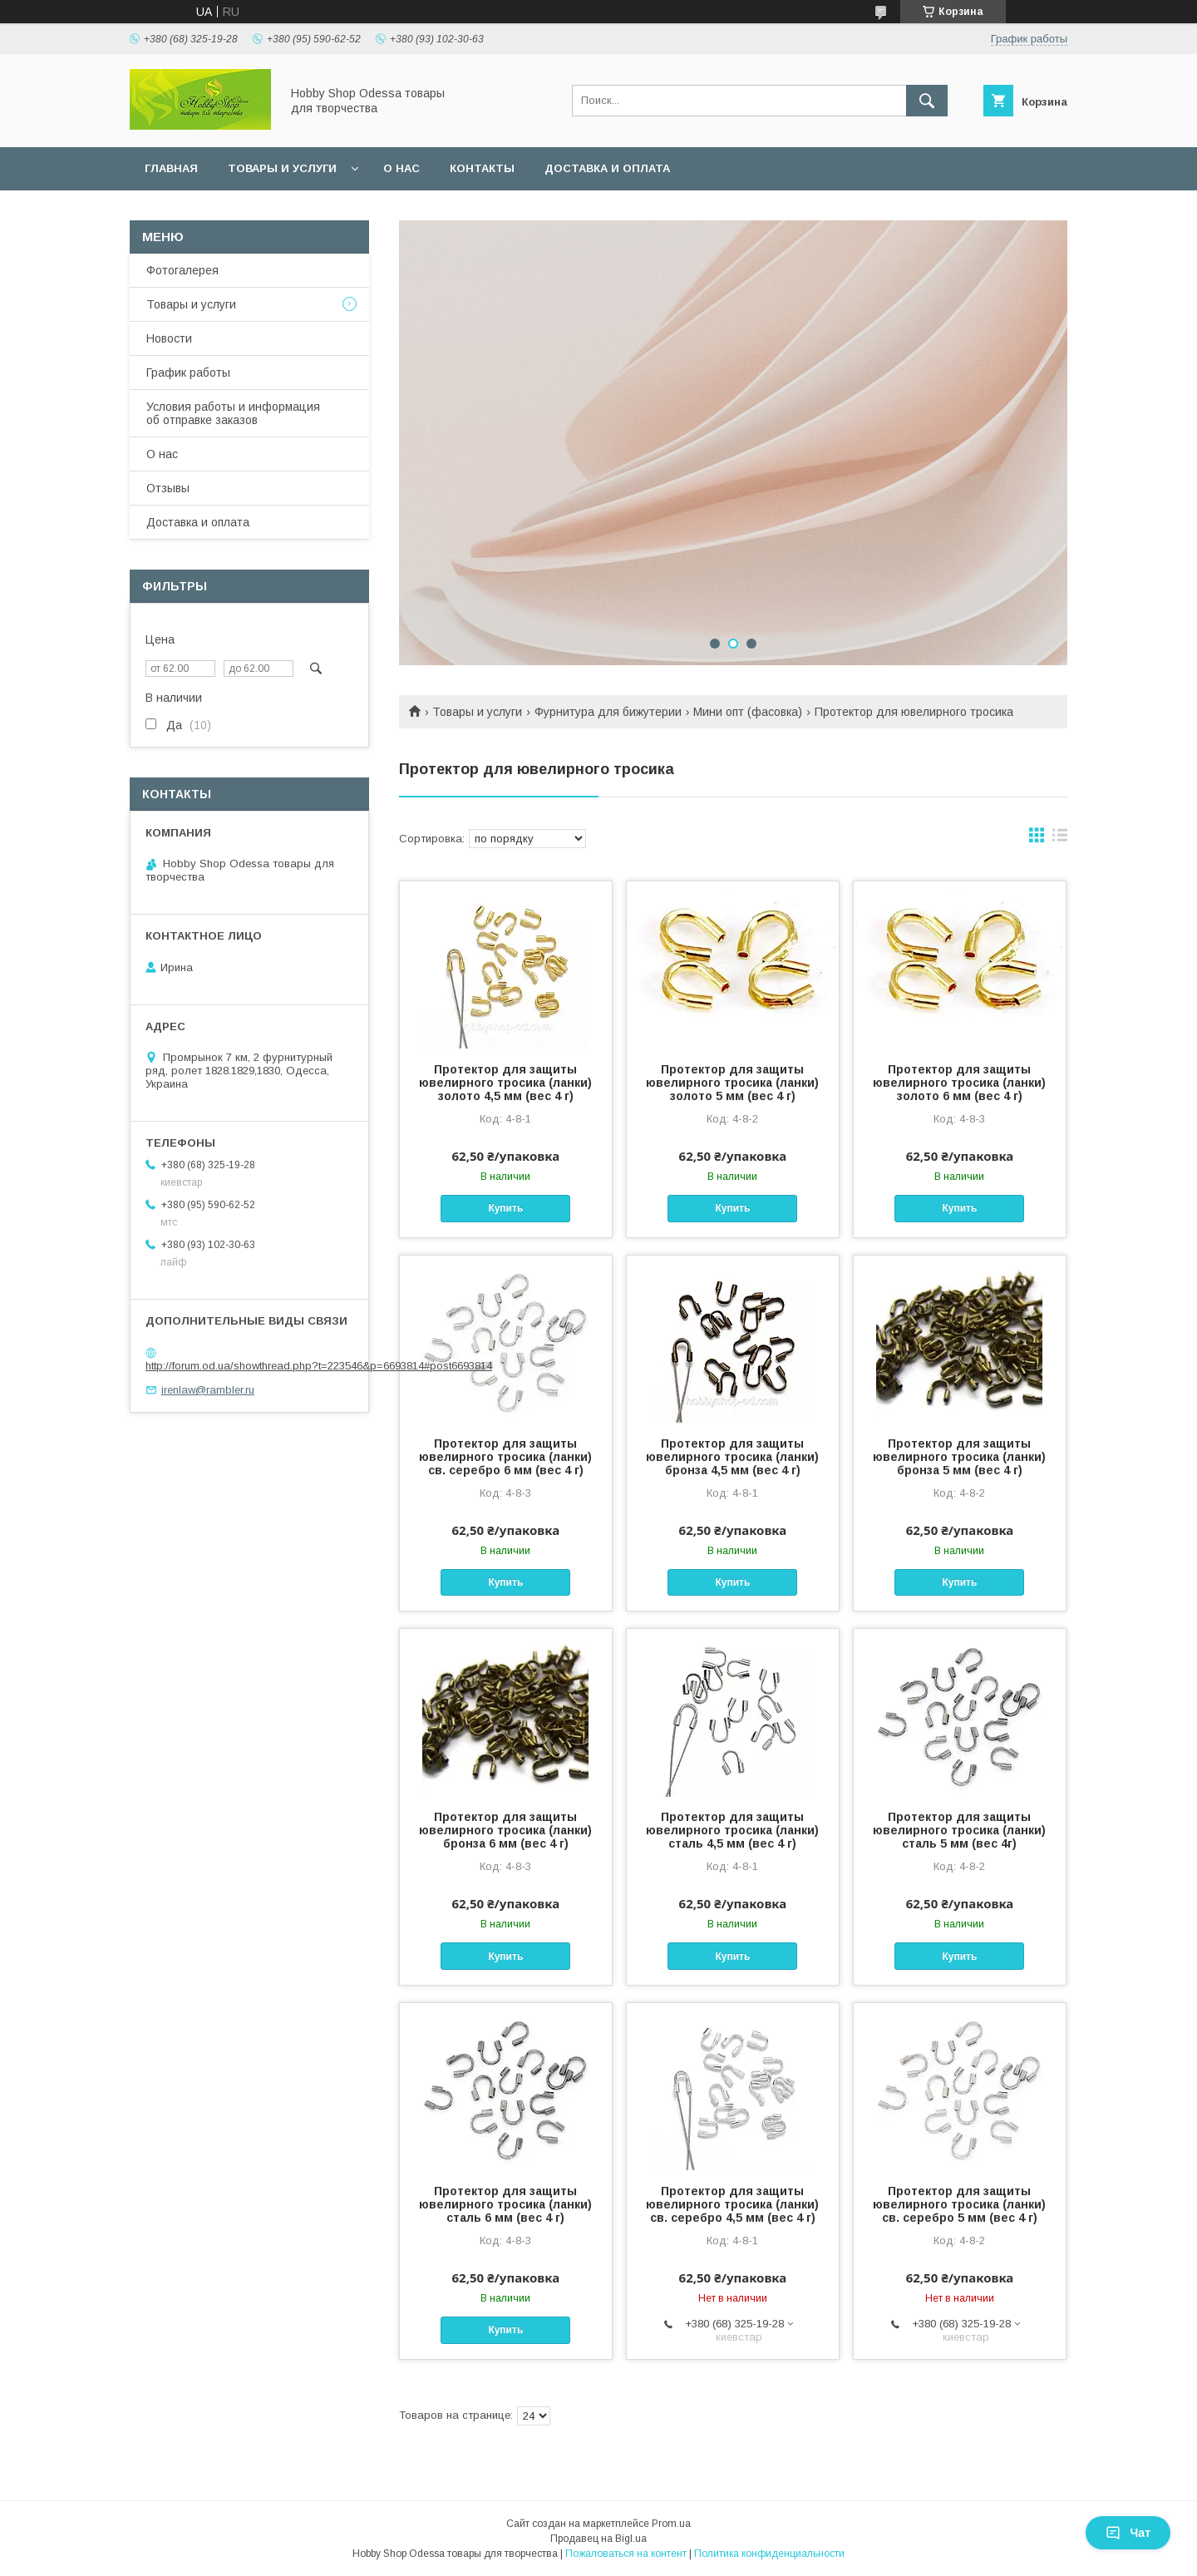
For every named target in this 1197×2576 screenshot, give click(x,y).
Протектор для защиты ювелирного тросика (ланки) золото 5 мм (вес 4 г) (732, 1083)
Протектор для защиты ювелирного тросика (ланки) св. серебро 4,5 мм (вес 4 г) (732, 2204)
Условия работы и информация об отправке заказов (233, 413)
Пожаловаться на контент (626, 2553)
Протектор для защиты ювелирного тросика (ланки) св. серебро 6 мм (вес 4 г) (505, 1457)
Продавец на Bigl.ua (598, 2538)
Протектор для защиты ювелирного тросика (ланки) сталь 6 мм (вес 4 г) (505, 2204)
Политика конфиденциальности (769, 2553)
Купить (505, 1208)
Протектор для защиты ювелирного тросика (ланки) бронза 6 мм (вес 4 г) (505, 1830)
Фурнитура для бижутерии (608, 711)
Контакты (482, 168)
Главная (171, 168)
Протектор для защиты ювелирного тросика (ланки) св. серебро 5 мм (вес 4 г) (959, 2204)
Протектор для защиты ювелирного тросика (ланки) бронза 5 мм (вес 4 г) (959, 1457)
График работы (188, 372)
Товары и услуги (282, 168)
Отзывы (168, 488)
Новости (169, 338)
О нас (401, 168)
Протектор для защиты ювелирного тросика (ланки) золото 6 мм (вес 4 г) (959, 1083)
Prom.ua (671, 2523)
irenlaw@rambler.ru (207, 1390)
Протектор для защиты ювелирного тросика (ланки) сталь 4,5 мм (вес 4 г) (732, 1830)
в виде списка (1059, 839)
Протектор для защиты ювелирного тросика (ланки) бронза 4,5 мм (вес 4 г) (732, 1457)
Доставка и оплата (607, 168)
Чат (1128, 2532)
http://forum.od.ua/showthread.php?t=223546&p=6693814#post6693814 (318, 1366)
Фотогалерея (182, 270)
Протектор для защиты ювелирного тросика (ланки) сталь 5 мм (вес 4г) (959, 1830)
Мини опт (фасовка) (747, 711)
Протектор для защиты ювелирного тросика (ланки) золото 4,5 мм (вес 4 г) (505, 1083)
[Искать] (927, 100)
